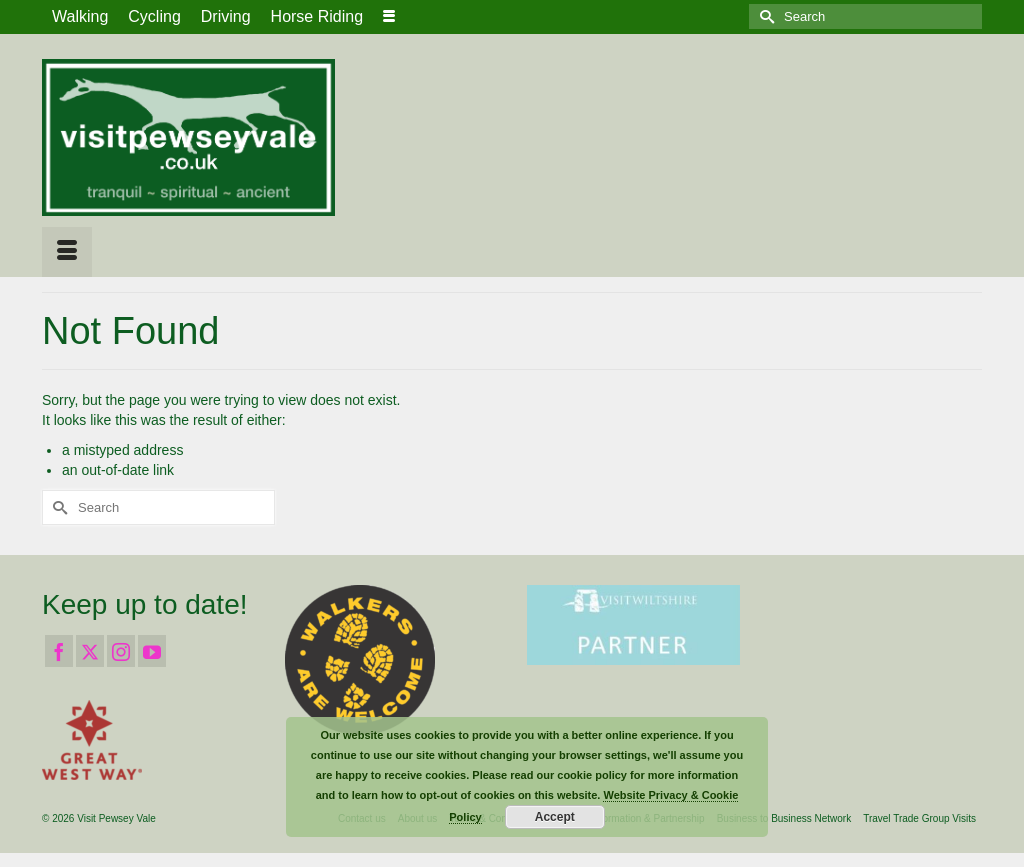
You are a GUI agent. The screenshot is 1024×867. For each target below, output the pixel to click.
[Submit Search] (764, 16)
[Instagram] (121, 650)
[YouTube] (152, 650)
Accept (555, 817)
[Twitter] (90, 650)
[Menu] (67, 252)
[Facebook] (59, 650)
